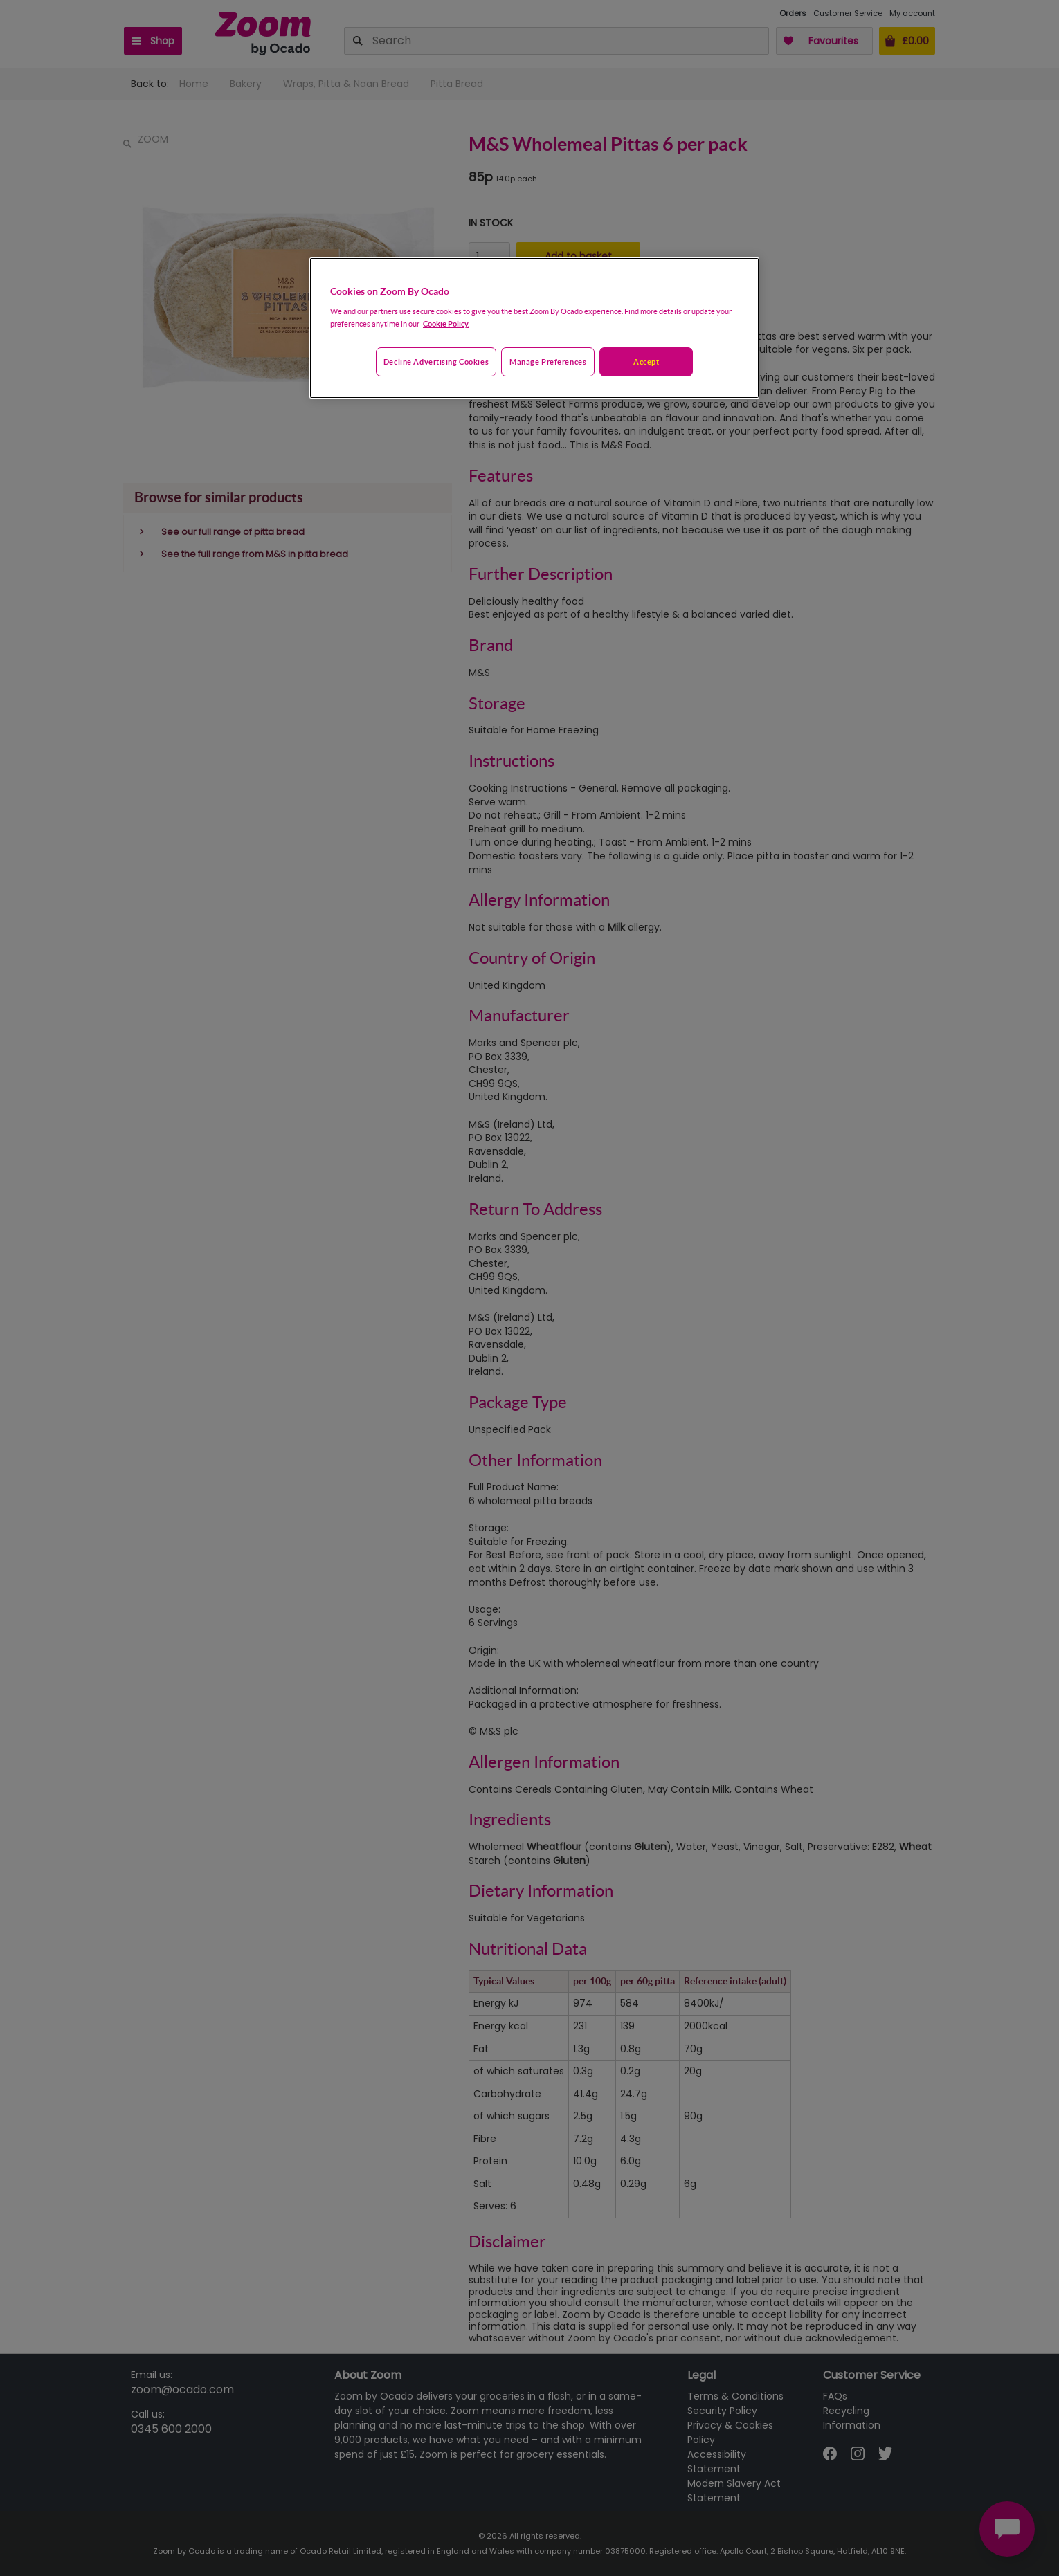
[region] (534, 328)
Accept (646, 361)
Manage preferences (547, 361)
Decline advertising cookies (436, 361)
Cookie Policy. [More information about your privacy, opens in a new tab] (446, 323)
